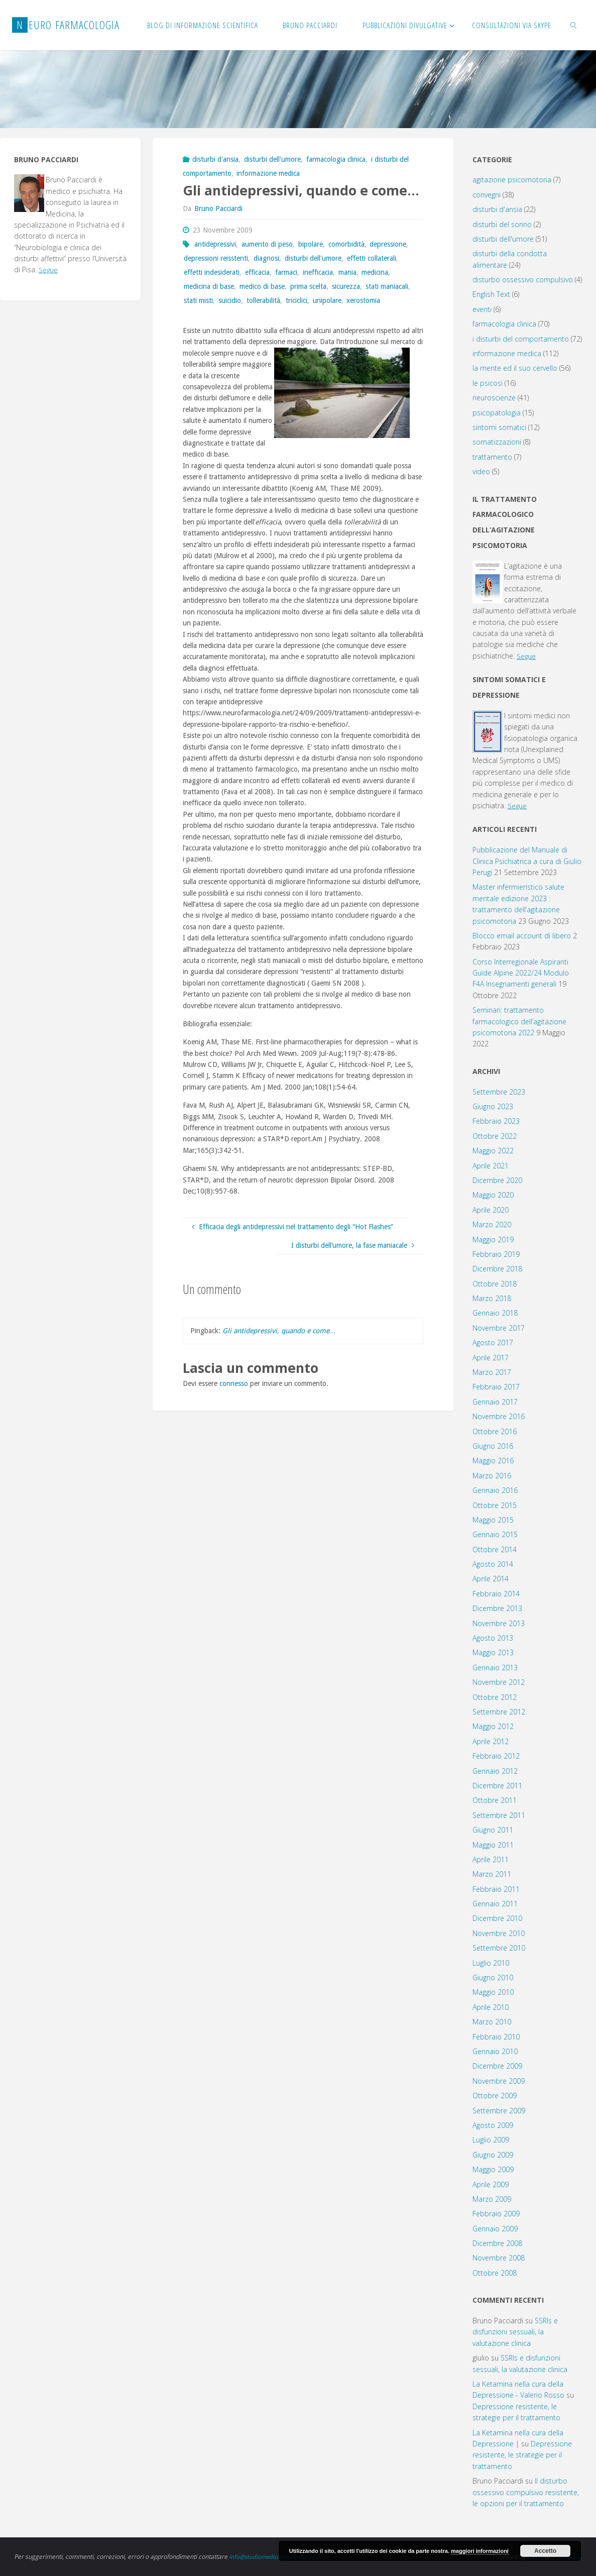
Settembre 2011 (498, 1815)
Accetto (545, 2550)
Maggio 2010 (493, 1992)
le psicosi (487, 383)
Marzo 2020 (491, 1224)
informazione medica (268, 173)
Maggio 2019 (493, 1239)
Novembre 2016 (498, 1416)
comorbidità (346, 244)
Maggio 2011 (493, 1845)
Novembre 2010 (498, 1933)
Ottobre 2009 (494, 2095)
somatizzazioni (496, 442)
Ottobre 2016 (494, 1431)
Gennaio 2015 (495, 1534)
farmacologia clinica (336, 159)
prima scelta (308, 286)
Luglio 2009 (490, 2139)
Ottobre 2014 (494, 1549)
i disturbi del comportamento (520, 339)
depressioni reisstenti (216, 258)
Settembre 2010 (498, 1948)
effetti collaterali (371, 258)
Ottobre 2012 (494, 1697)
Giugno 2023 (492, 1106)
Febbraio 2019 (496, 1254)
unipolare (327, 300)
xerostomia (363, 300)
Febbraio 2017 (496, 1386)
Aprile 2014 (490, 1578)
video (481, 471)
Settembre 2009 (498, 2110)
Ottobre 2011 (494, 1800)
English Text (491, 294)
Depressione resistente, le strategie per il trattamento (522, 2455)
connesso (233, 1383)
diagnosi (266, 258)
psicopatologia (496, 412)
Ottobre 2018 (494, 1284)
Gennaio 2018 (495, 1313)
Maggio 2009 (493, 2169)
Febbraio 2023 (496, 1121)
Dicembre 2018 (497, 1268)
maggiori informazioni (480, 2551)
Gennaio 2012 (495, 1771)
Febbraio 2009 (496, 2213)
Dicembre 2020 (497, 1180)
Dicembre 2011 (497, 1785)
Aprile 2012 (490, 1741)
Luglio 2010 (490, 1963)
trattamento (492, 457)
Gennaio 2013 (495, 1667)
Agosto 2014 (492, 1564)
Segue (48, 269)
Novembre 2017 (498, 1328)
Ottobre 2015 (494, 1505)
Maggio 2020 (493, 1195)
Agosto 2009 (492, 2125)
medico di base (262, 286)
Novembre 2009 (498, 2081)
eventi (482, 309)
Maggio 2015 (493, 1520)
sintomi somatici (499, 427)
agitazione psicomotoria (511, 179)
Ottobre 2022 (494, 1136)
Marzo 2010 (491, 2021)
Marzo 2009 (491, 2199)
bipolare (310, 244)
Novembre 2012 (498, 1682)
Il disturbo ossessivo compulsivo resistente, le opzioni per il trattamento (525, 2492)
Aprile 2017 (490, 1357)
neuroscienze (494, 397)
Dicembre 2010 (497, 1918)
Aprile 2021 (490, 1165)
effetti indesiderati (212, 272)
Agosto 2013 (492, 1638)
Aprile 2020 (490, 1210)
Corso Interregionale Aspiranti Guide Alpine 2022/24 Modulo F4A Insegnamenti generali (520, 973)
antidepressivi (215, 244)
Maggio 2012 (493, 1726)
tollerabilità (263, 300)
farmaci (286, 272)
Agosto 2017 (492, 1342)
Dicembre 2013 (497, 1608)
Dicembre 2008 (497, 2243)
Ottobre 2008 (494, 2273)
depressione (388, 244)
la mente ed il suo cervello (514, 368)
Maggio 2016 (493, 1460)
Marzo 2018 (491, 1298)
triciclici (296, 300)
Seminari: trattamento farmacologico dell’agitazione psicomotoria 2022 (519, 1021)
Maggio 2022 (493, 1150)
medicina (375, 272)
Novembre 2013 (498, 1623)
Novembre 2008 (498, 2258)
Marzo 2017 (491, 1372)
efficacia (257, 272)
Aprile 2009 (490, 2184)
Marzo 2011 (491, 1874)
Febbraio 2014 (496, 1593)
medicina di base (209, 286)
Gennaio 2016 (495, 1490)
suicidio (229, 300)
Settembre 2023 (498, 1092)
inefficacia (318, 272)
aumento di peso (267, 244)
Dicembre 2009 (497, 2066)
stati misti (198, 300)
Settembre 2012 (498, 1711)
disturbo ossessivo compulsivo (522, 279)
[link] (574, 25)
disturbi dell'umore (272, 159)
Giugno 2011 (492, 1830)
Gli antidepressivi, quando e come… (278, 1331)
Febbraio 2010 (496, 2037)
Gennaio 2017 (495, 1402)
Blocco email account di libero (521, 935)
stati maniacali (387, 286)
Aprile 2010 (490, 2007)
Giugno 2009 (492, 2155)
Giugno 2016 (492, 1446)
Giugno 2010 (492, 1977)
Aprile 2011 (490, 1859)
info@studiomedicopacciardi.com (275, 2556)
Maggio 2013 (493, 1652)
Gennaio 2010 (495, 2051)
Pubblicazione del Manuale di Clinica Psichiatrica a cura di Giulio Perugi (526, 861)
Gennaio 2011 (495, 1903)
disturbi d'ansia (215, 159)
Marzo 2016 (491, 1475)
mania (347, 272)
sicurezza (346, 286)
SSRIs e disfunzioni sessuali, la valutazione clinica (515, 2332)
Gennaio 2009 (495, 2228)
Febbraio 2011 (496, 1889)
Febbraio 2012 (496, 1756)
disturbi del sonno (502, 224)
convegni (486, 194)
